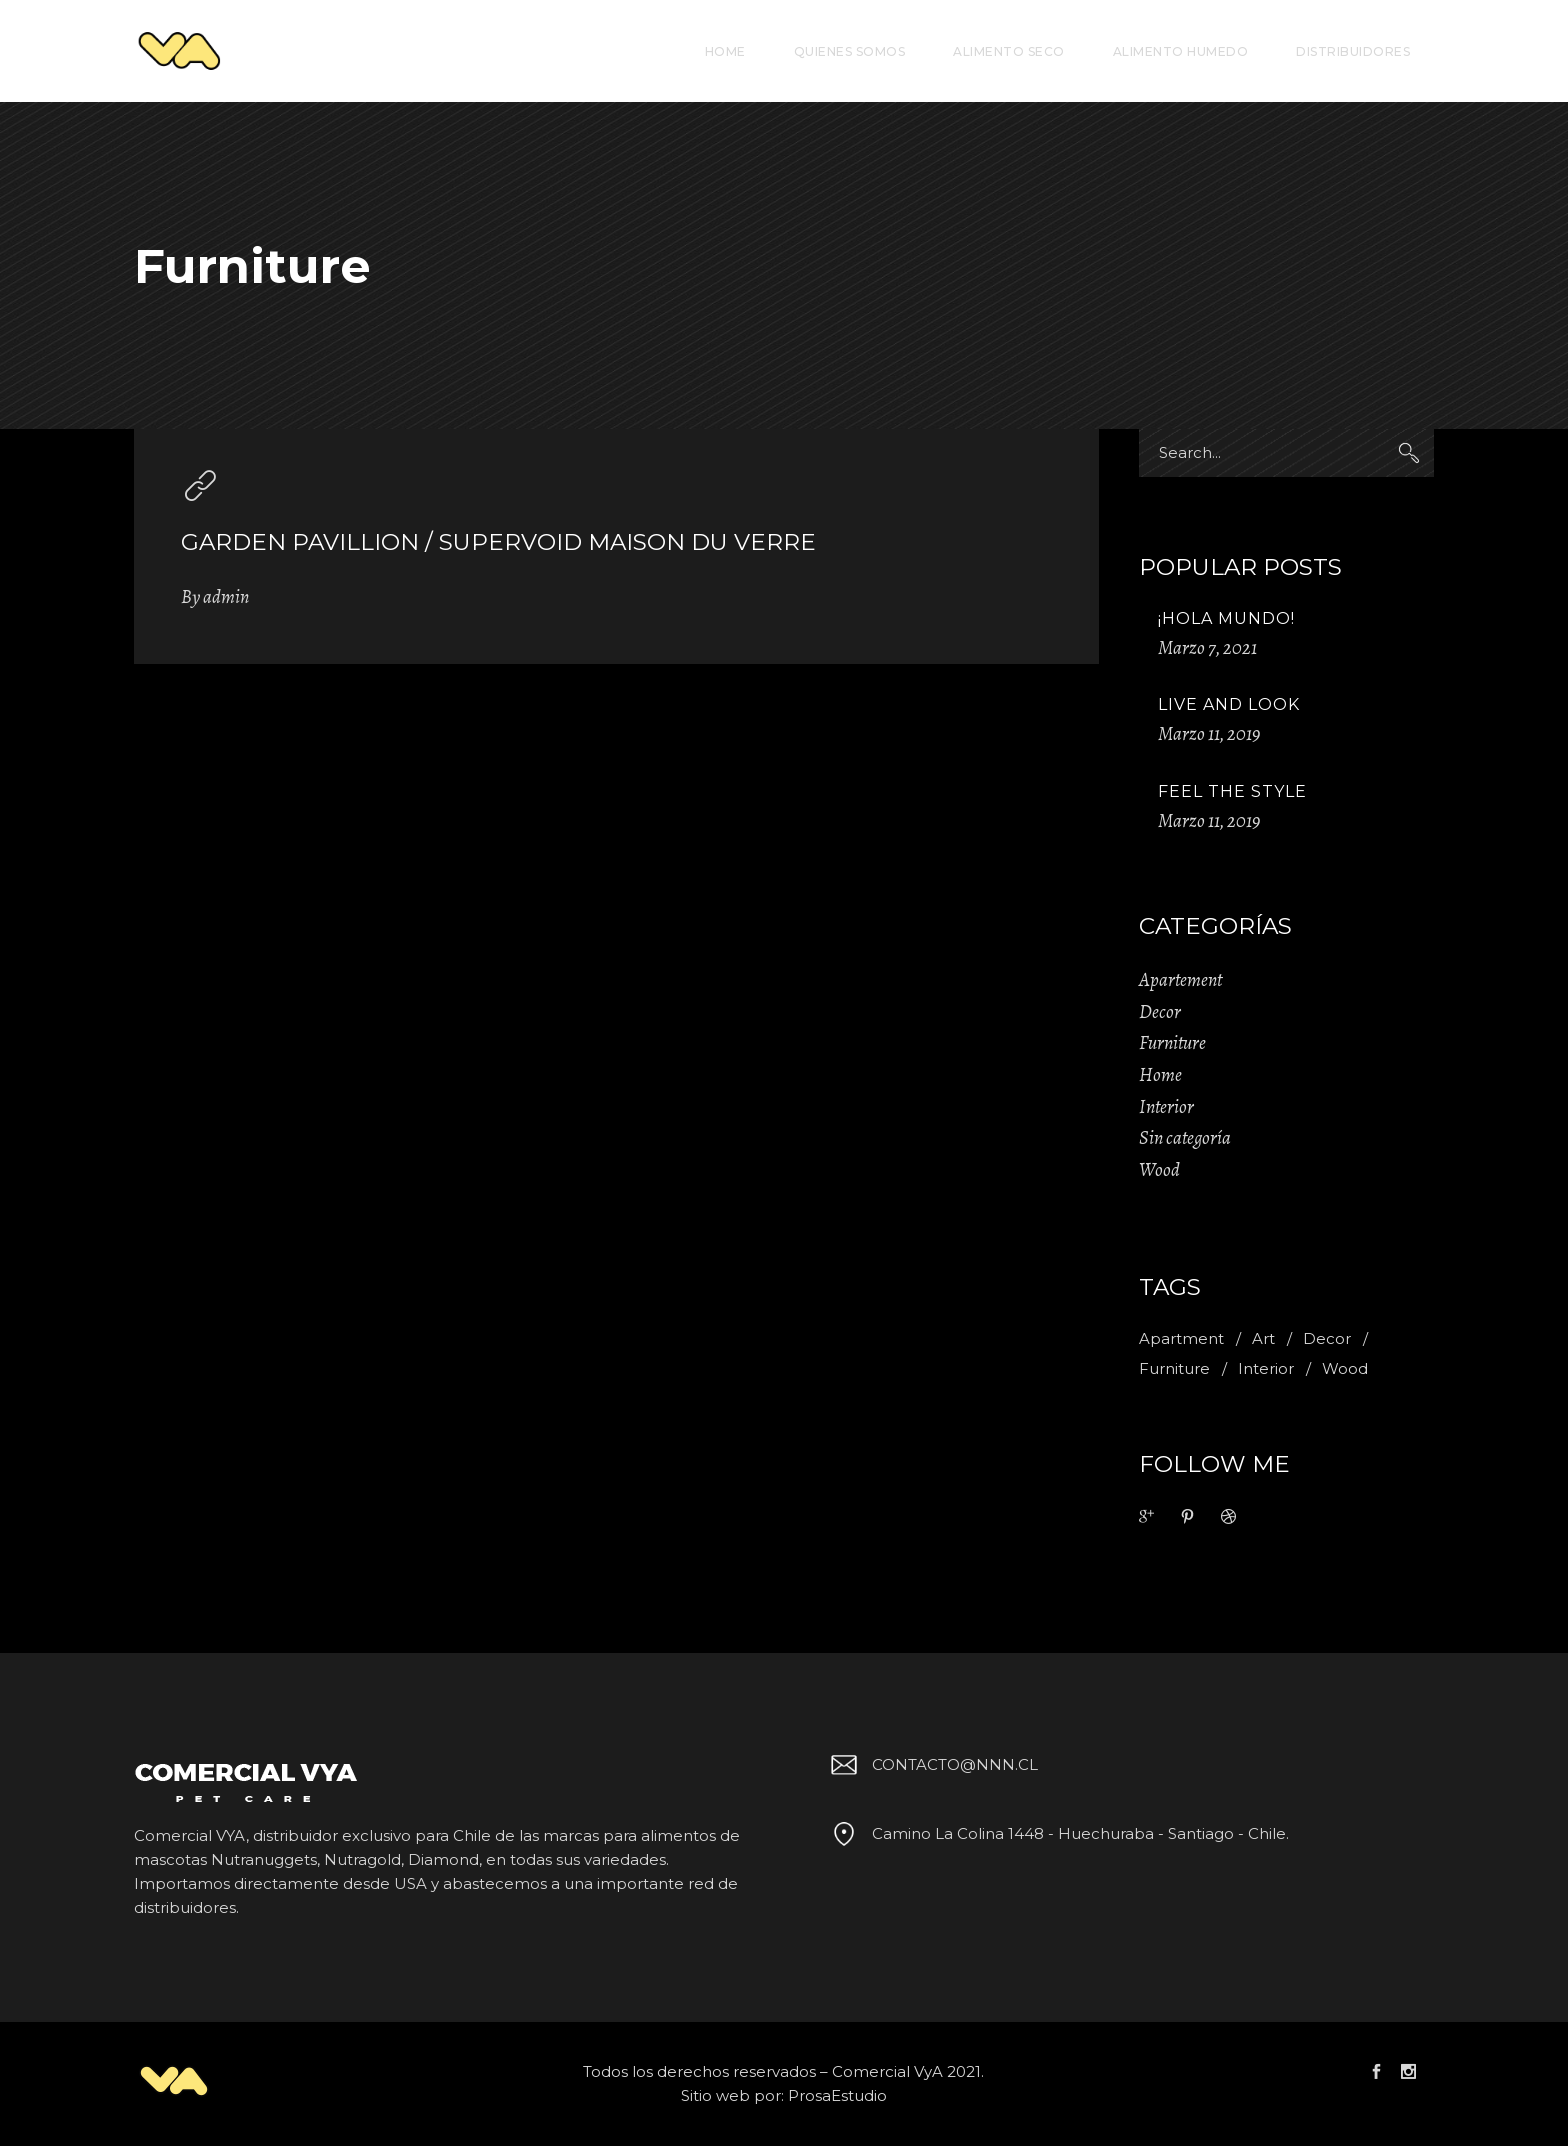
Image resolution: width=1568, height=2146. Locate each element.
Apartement (1180, 980)
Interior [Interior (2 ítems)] (1266, 1368)
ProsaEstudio (837, 2095)
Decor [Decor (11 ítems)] (1327, 1338)
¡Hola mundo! (1226, 618)
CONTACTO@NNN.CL (931, 1764)
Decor (1160, 1012)
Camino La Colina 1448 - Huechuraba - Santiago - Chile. (1056, 1833)
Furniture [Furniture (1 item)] (1174, 1368)
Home (1160, 1075)
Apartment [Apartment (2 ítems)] (1181, 1338)
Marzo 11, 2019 (1209, 734)
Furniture (1172, 1043)
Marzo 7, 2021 (1207, 648)
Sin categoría (1185, 1138)
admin (226, 597)
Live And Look (1229, 704)
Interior (1166, 1107)
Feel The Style (1232, 791)
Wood (1159, 1170)
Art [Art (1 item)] (1263, 1338)
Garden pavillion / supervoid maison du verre (498, 542)
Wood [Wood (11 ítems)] (1345, 1368)
